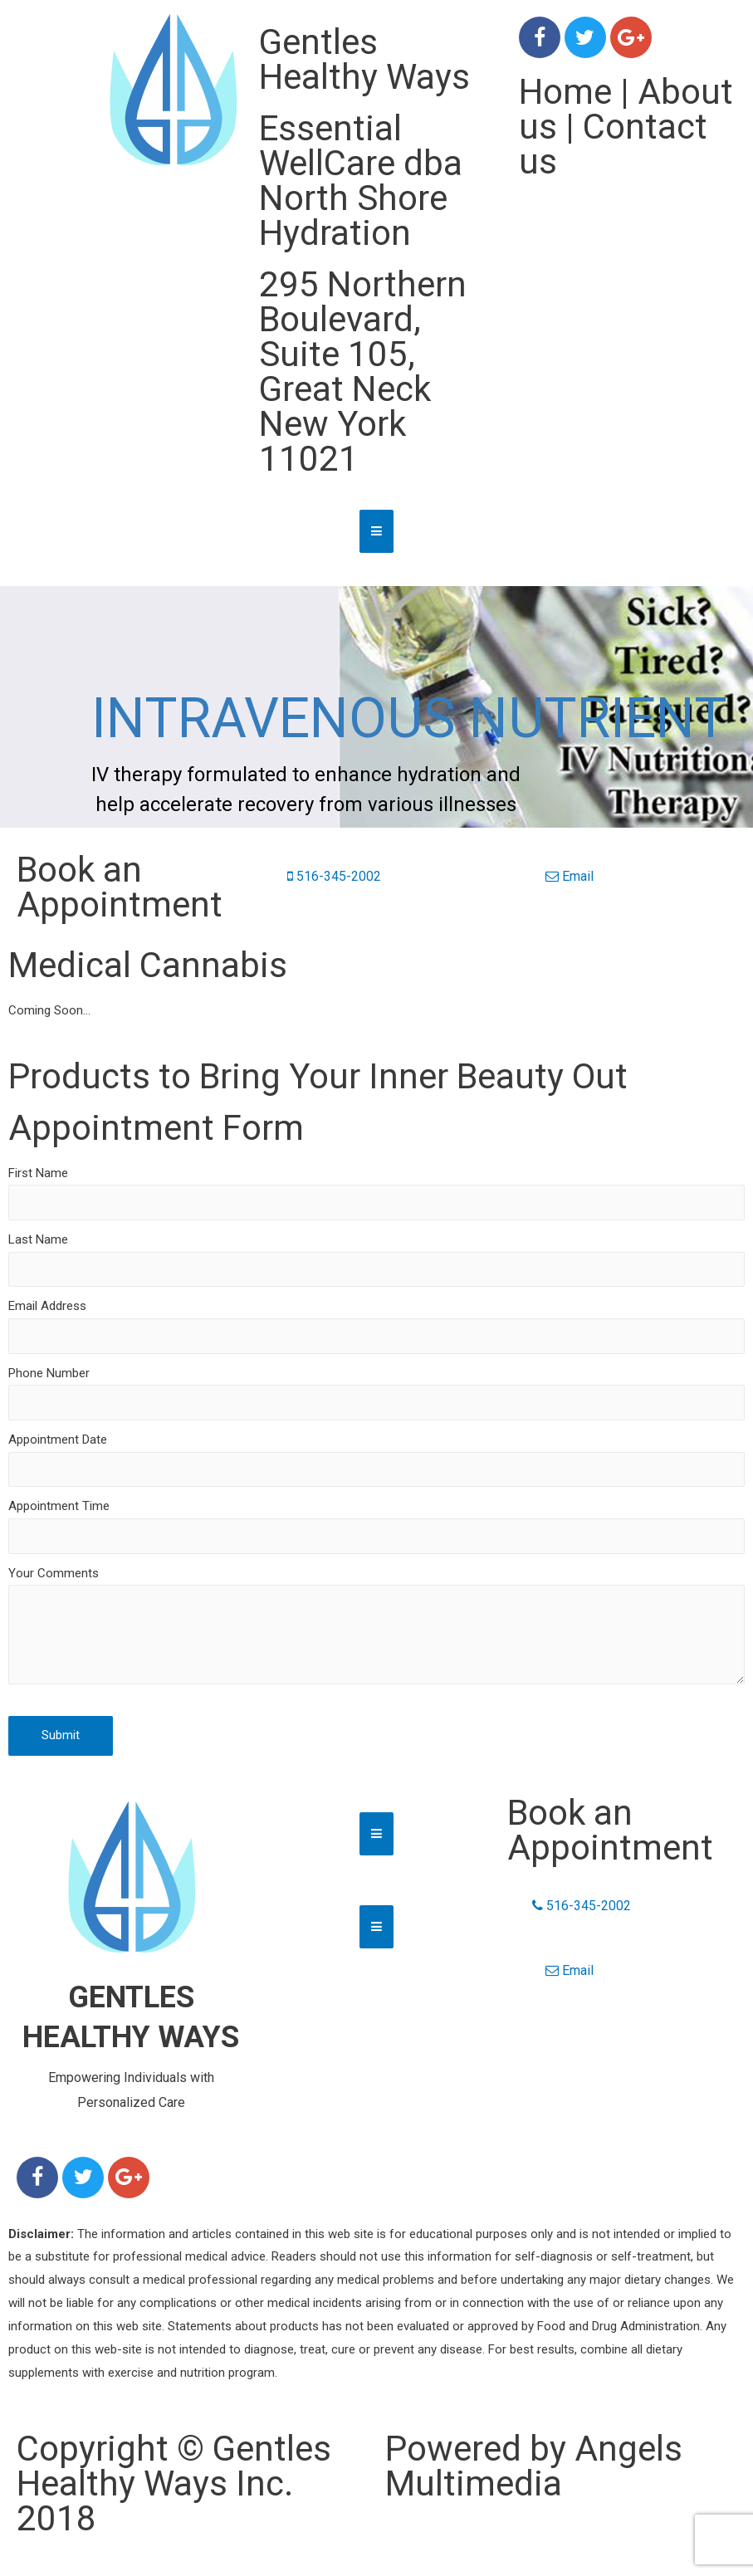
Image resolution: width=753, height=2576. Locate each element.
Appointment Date (57, 1439)
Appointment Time (59, 1505)
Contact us (613, 144)
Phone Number (49, 1373)
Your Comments (53, 1573)
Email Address (47, 1305)
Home (565, 91)
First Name (38, 1173)
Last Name (38, 1239)
